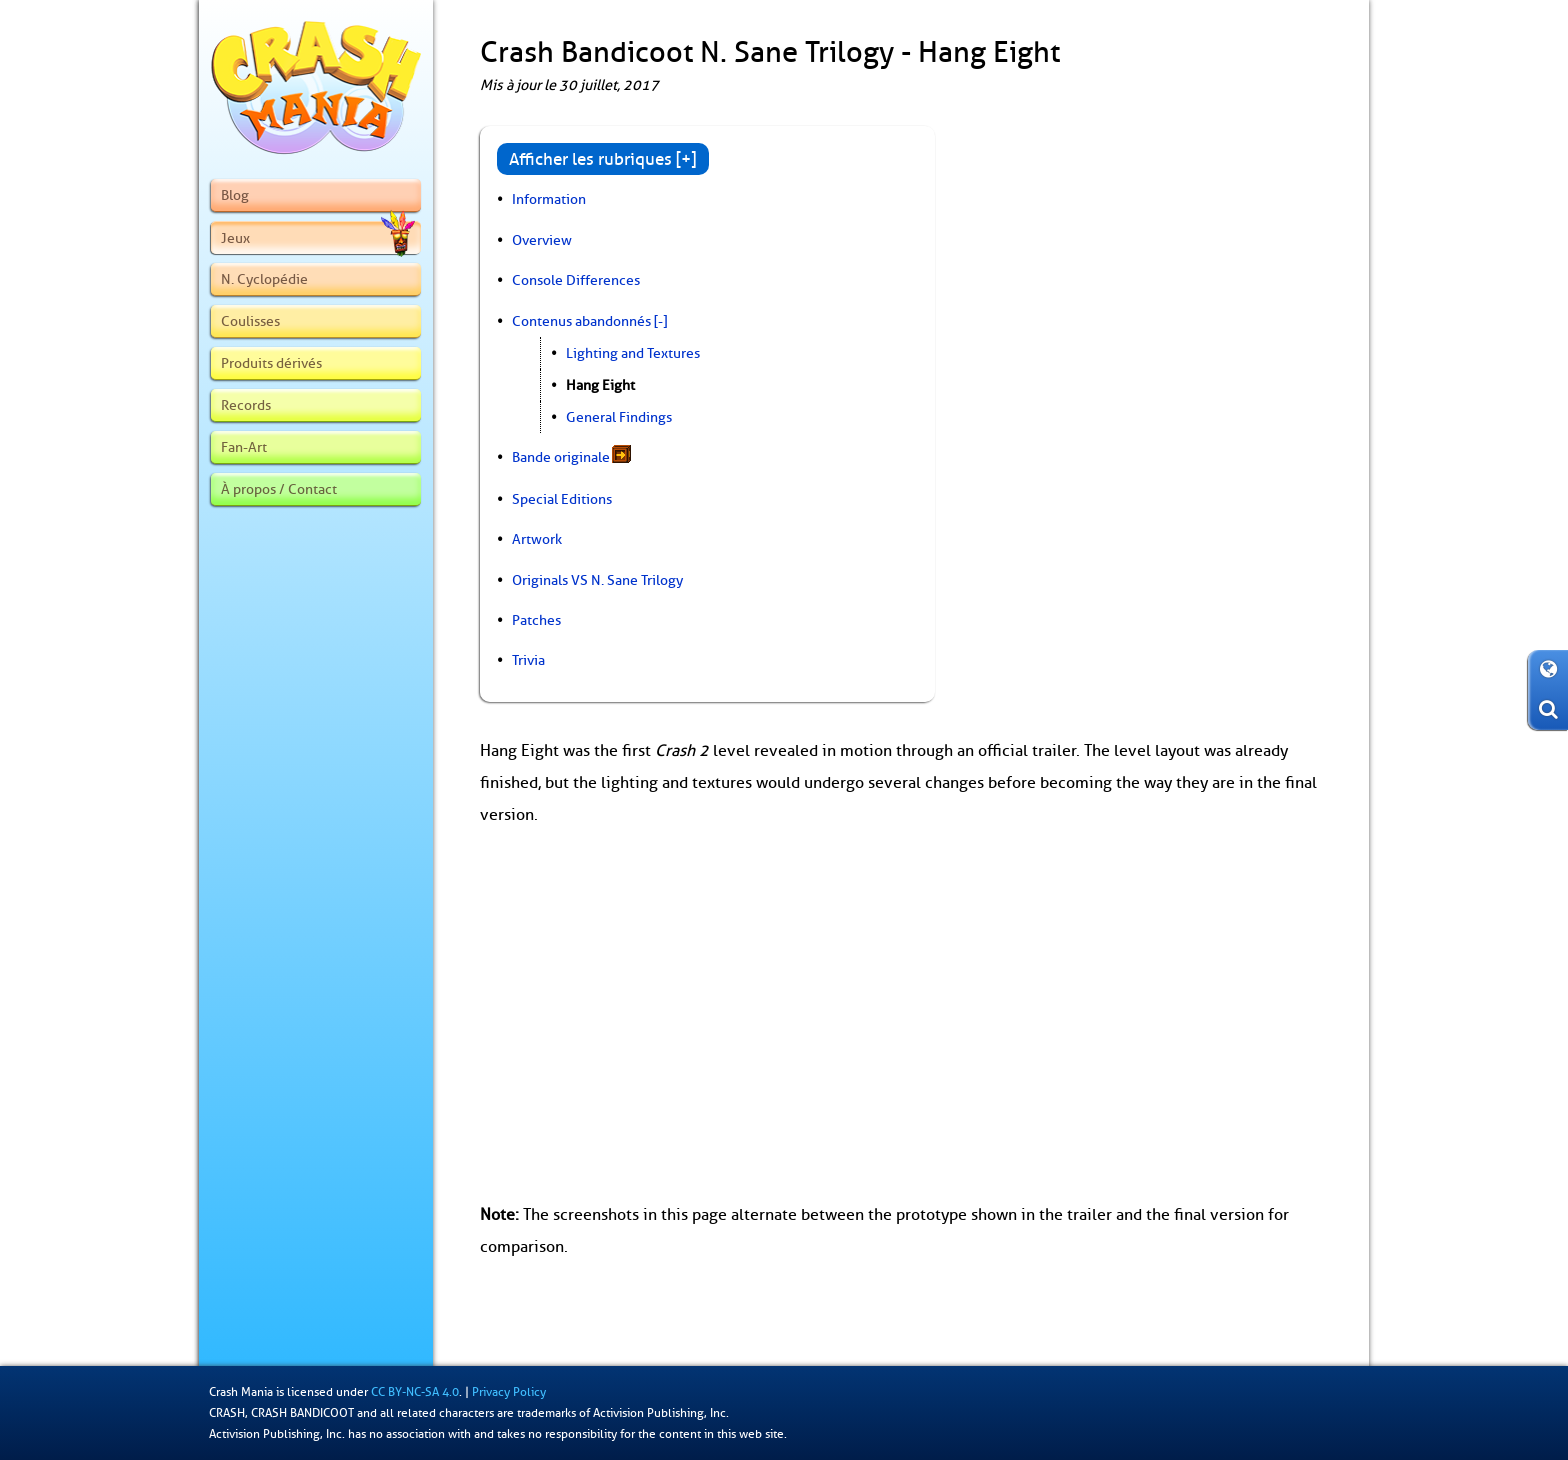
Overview (542, 240)
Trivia (528, 660)
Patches (536, 620)
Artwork (537, 539)
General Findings (619, 417)
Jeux (318, 238)
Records (246, 405)
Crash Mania (241, 1392)
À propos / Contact (279, 489)
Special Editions (562, 499)
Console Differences (576, 280)
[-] (660, 321)
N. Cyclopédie (264, 279)
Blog (235, 195)
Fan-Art (244, 447)
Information (549, 199)
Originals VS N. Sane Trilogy (597, 580)
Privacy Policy (509, 1392)
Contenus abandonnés (581, 321)
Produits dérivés (271, 363)
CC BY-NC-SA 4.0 (415, 1392)
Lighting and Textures (633, 353)
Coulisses (250, 321)
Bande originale (561, 457)
